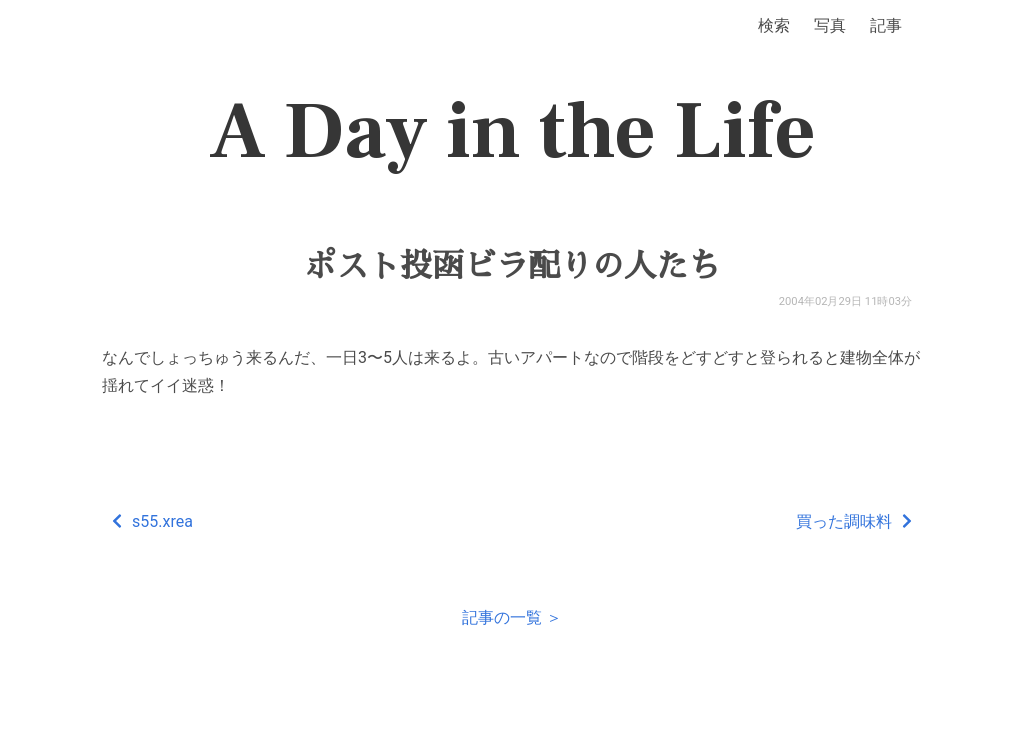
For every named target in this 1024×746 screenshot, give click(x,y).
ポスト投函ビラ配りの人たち (512, 266)
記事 (886, 25)
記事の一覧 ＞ (512, 617)
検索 (774, 25)
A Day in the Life (512, 132)
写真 (830, 25)
